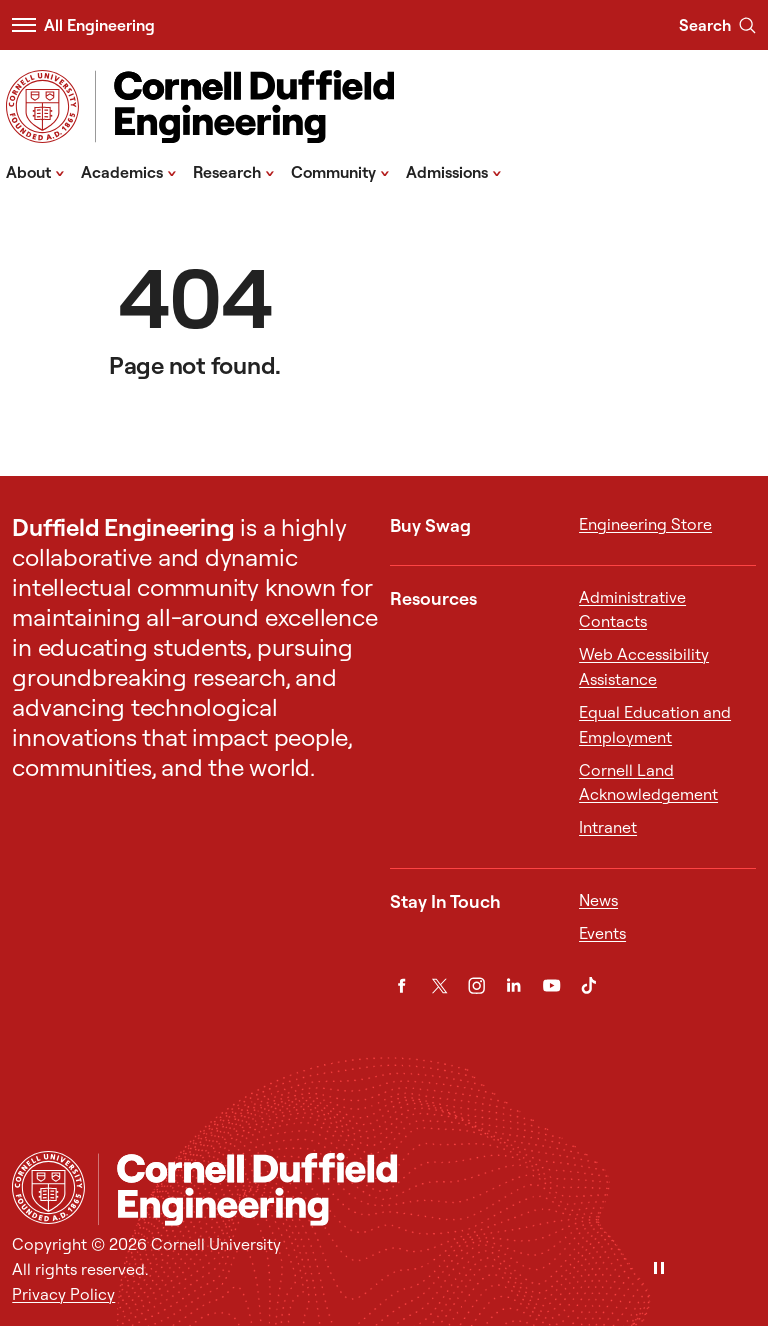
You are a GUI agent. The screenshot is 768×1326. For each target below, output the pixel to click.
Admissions (454, 171)
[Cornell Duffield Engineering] (426, 1189)
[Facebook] (401, 985)
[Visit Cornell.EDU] (42, 106)
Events (602, 933)
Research (234, 171)
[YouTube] (551, 985)
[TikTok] (588, 985)
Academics (129, 171)
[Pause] (659, 1269)
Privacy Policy (63, 1294)
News (598, 900)
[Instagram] (476, 985)
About (35, 171)
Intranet (608, 827)
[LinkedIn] (513, 985)
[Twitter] (439, 985)
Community (340, 171)
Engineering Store (645, 524)
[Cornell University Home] (48, 1187)
